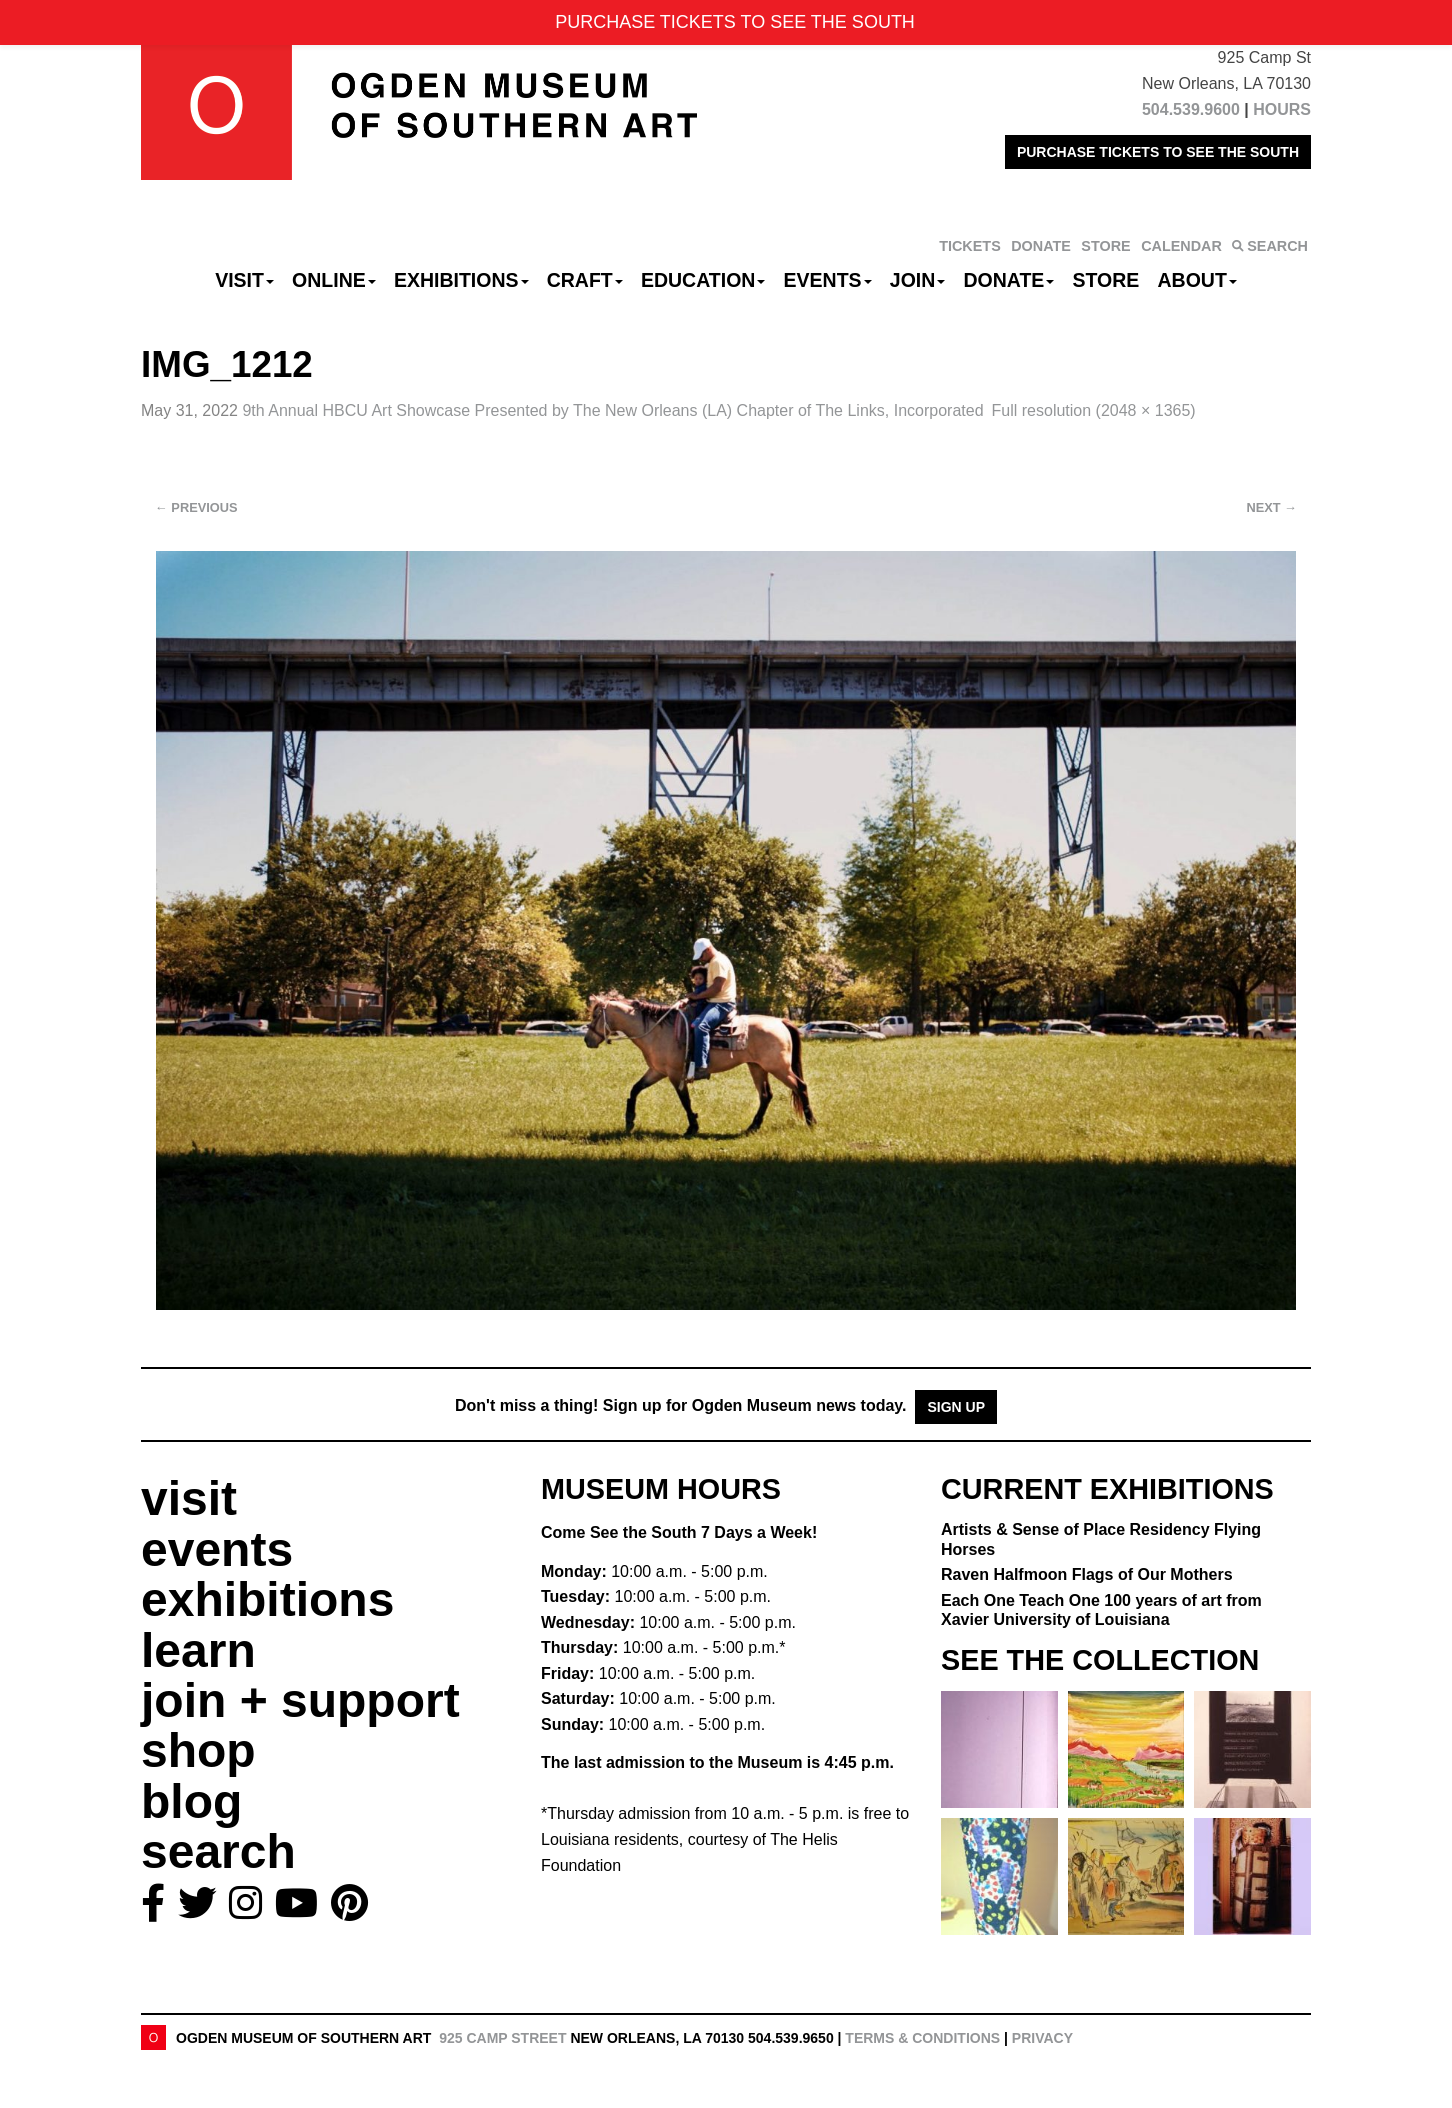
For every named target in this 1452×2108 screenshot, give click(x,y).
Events (828, 280)
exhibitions (267, 1599)
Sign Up (956, 1407)
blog (191, 1801)
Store (1106, 280)
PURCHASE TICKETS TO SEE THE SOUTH (1158, 152)
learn (198, 1650)
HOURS (1282, 109)
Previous (196, 507)
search (218, 1851)
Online (334, 280)
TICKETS (970, 246)
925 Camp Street (502, 2038)
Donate (1008, 280)
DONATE (1041, 246)
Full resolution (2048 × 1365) (1094, 410)
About (1197, 280)
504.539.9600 (1191, 109)
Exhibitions (461, 280)
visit (189, 1498)
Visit (244, 280)
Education (703, 280)
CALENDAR (1181, 246)
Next (1272, 507)
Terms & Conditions (922, 2038)
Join (918, 280)
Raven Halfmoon (1087, 1574)
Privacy (1042, 2038)
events (217, 1549)
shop (198, 1750)
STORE (1105, 246)
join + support (300, 1700)
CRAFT (585, 280)
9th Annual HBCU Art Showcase (612, 410)
